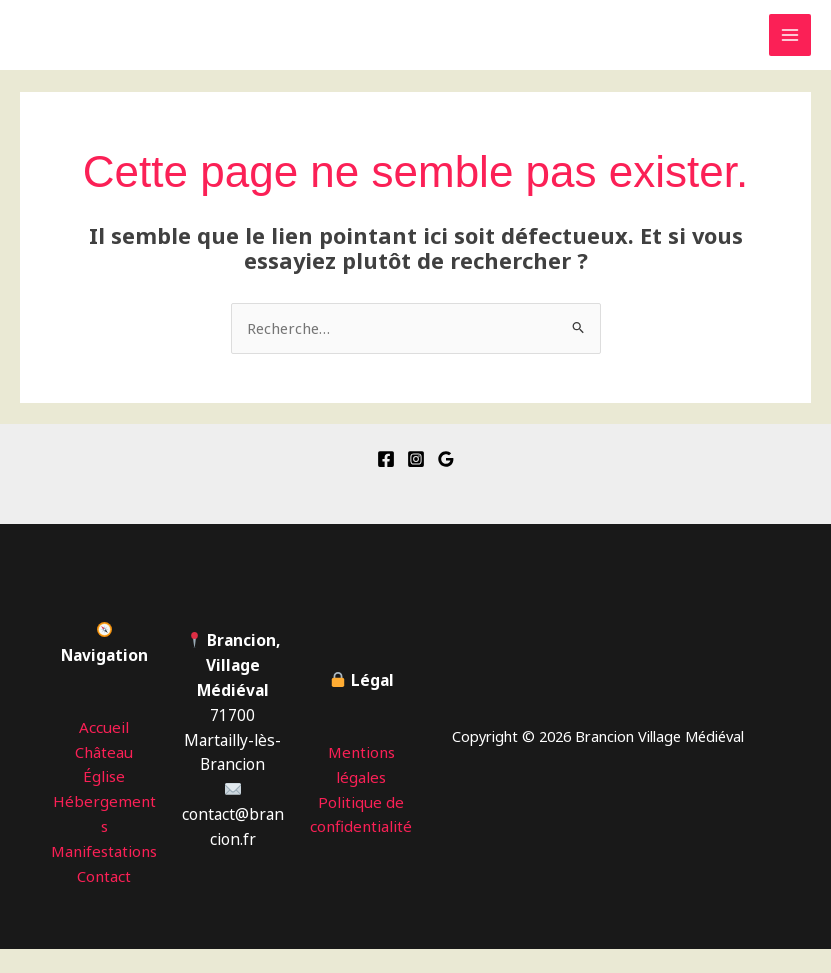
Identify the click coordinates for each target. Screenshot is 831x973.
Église (104, 776)
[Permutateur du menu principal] (790, 35)
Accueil (104, 726)
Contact (104, 900)
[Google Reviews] (446, 458)
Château (104, 751)
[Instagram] (416, 458)
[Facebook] (386, 458)
